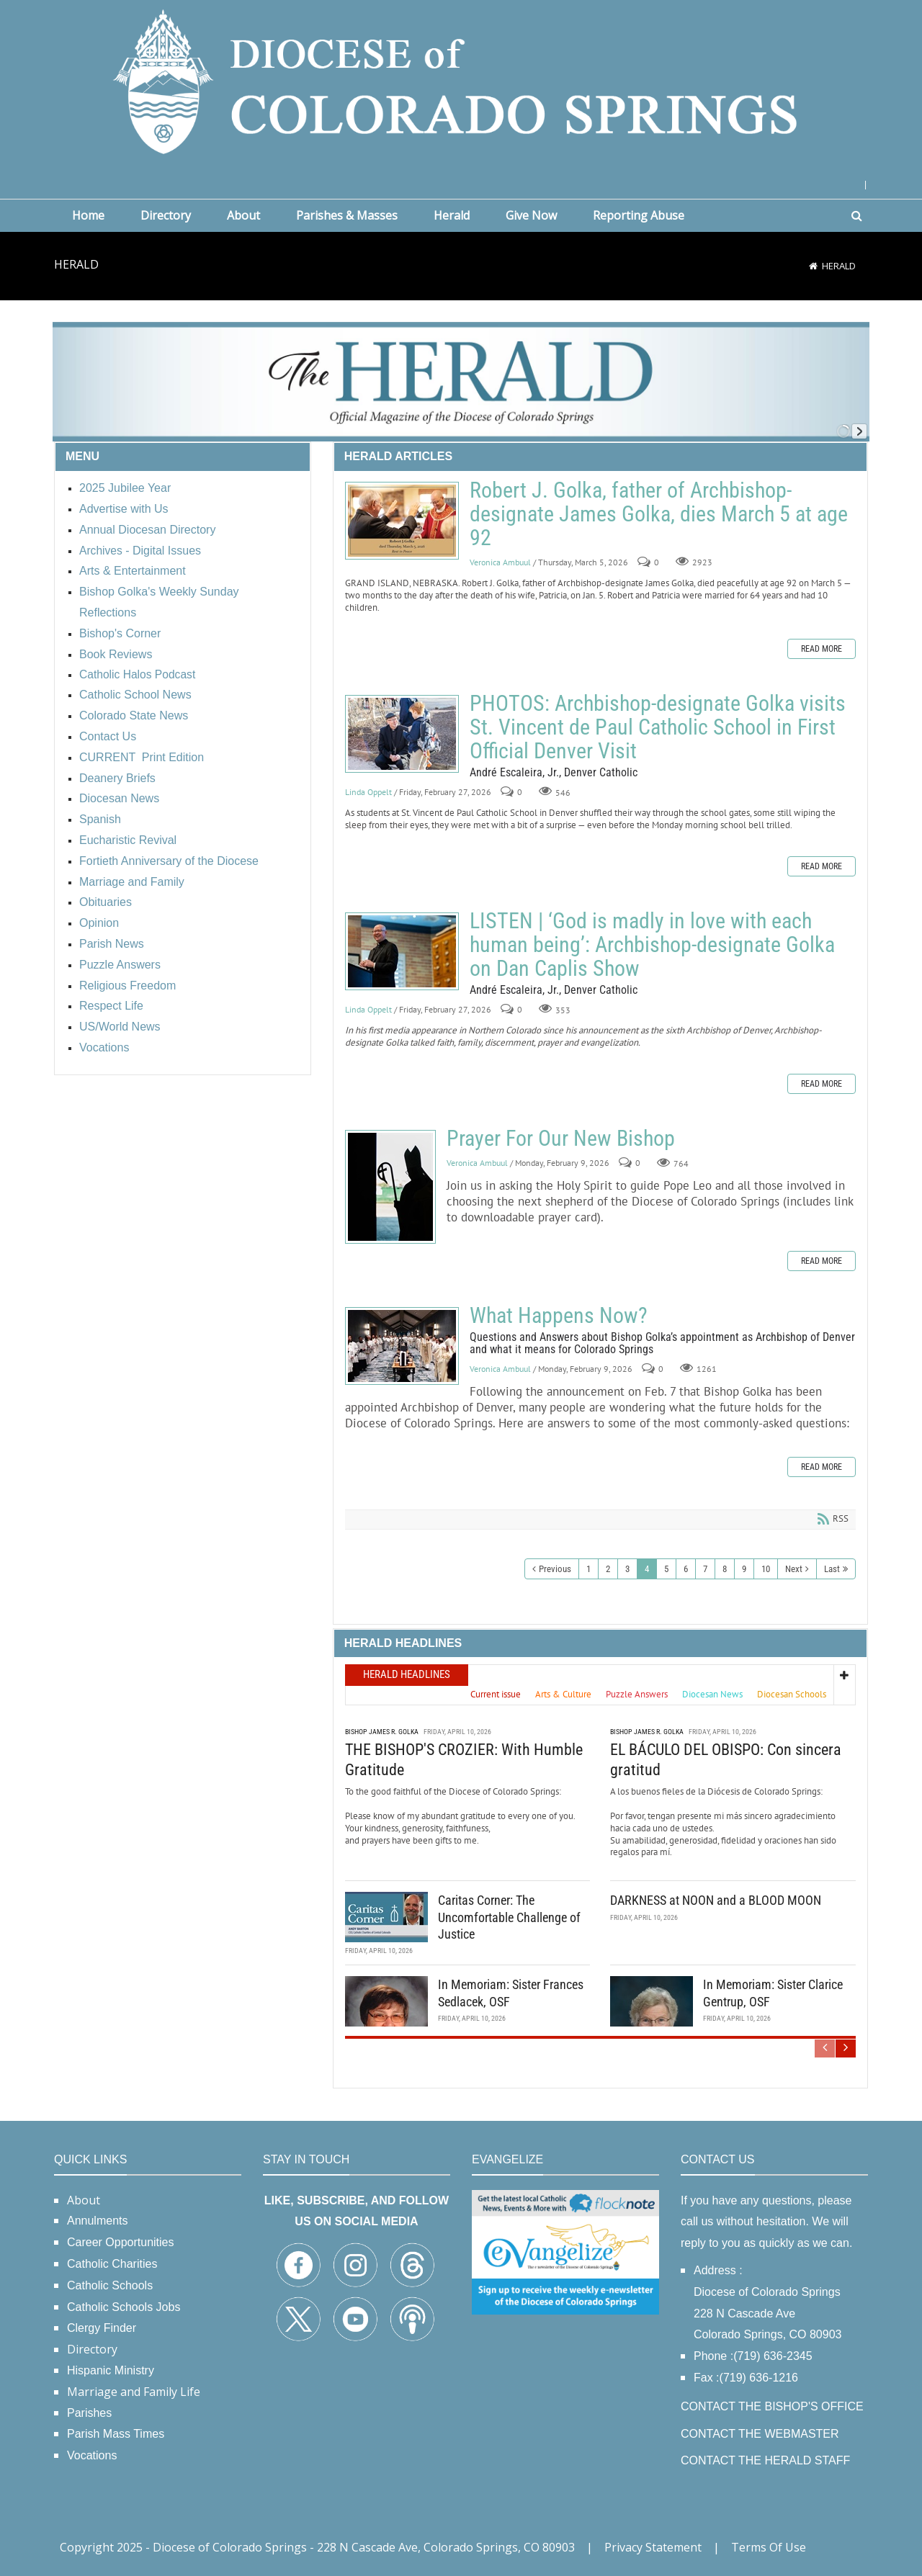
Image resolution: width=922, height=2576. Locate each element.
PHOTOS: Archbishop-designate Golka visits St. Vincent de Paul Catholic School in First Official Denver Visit (402, 734)
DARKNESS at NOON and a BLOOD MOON (715, 1900)
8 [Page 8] (724, 1568)
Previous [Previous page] (555, 1568)
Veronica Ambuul (500, 562)
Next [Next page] (793, 1568)
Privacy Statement (653, 2547)
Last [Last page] (832, 1568)
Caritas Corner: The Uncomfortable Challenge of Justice (509, 1917)
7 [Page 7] (705, 1568)
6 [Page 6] (686, 1568)
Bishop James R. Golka (382, 1732)
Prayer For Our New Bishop (390, 1187)
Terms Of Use (768, 2547)
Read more (821, 649)
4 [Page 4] (647, 1568)
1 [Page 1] (588, 1568)
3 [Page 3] (627, 1568)
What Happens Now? (402, 1346)
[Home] (813, 265)
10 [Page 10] (765, 1568)
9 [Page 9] (744, 1568)
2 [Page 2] (608, 1568)
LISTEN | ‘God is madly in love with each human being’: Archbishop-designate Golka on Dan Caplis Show (402, 951)
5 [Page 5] (666, 1568)
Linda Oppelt (368, 791)
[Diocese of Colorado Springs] (461, 80)
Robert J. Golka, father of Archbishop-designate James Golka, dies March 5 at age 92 (402, 521)
